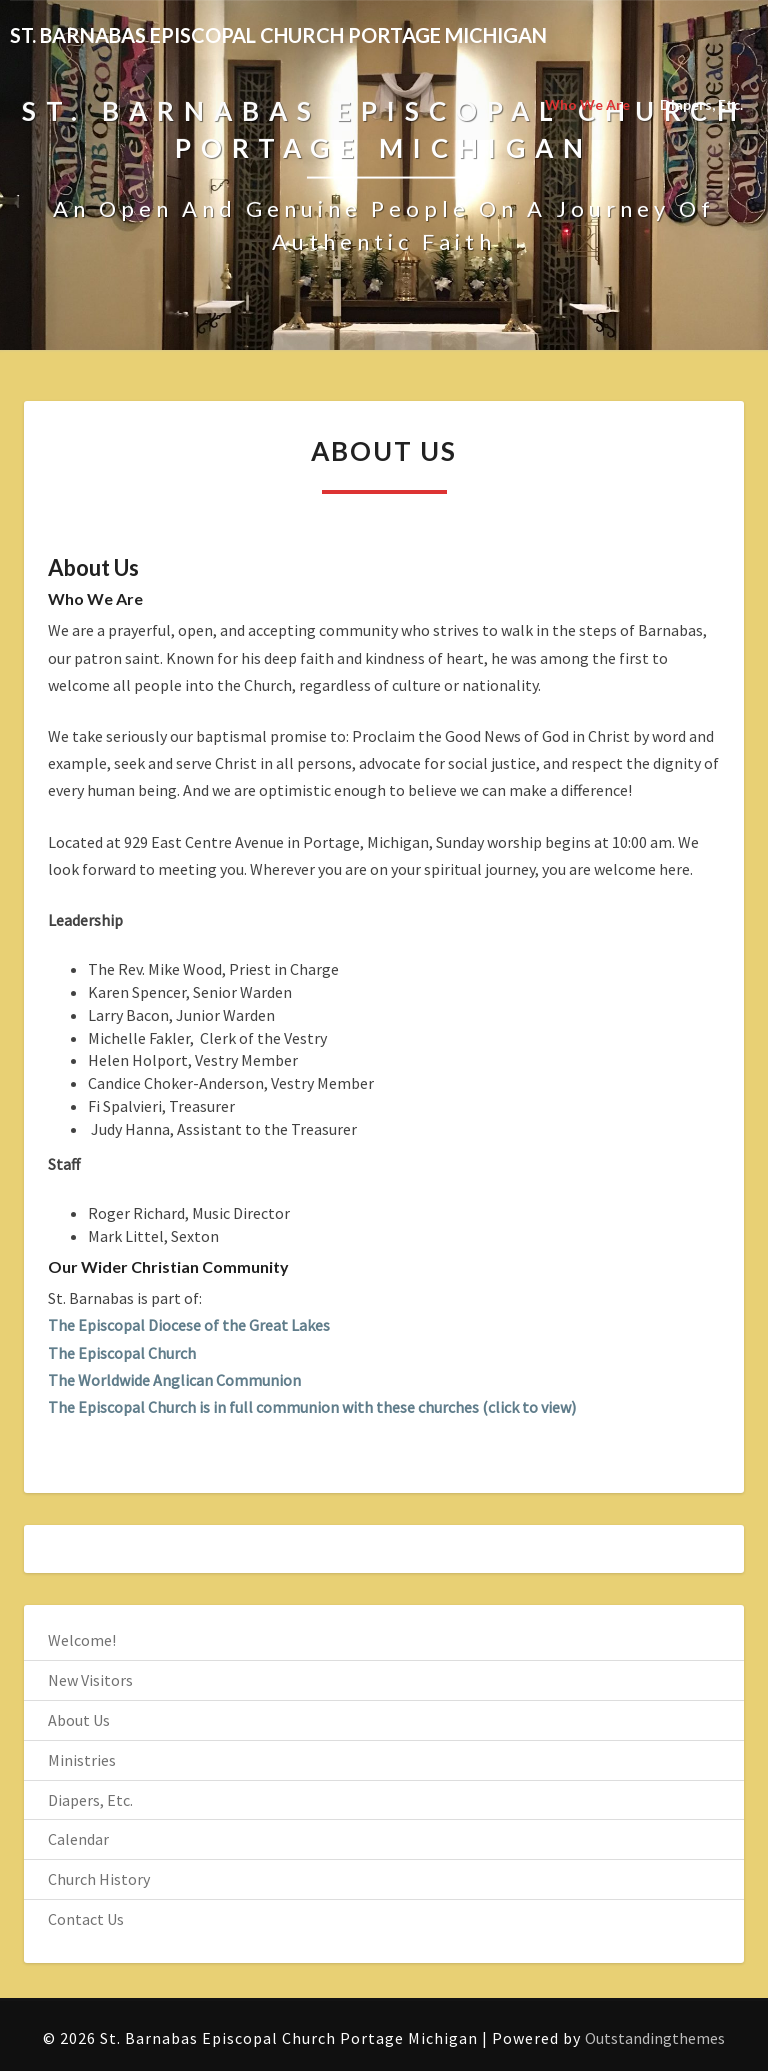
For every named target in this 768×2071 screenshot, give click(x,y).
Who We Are (587, 104)
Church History (99, 1879)
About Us (79, 1720)
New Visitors (90, 1680)
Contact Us (86, 1919)
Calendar (78, 1839)
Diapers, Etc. (701, 104)
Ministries (82, 1760)
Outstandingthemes (655, 2038)
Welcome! (82, 1640)
